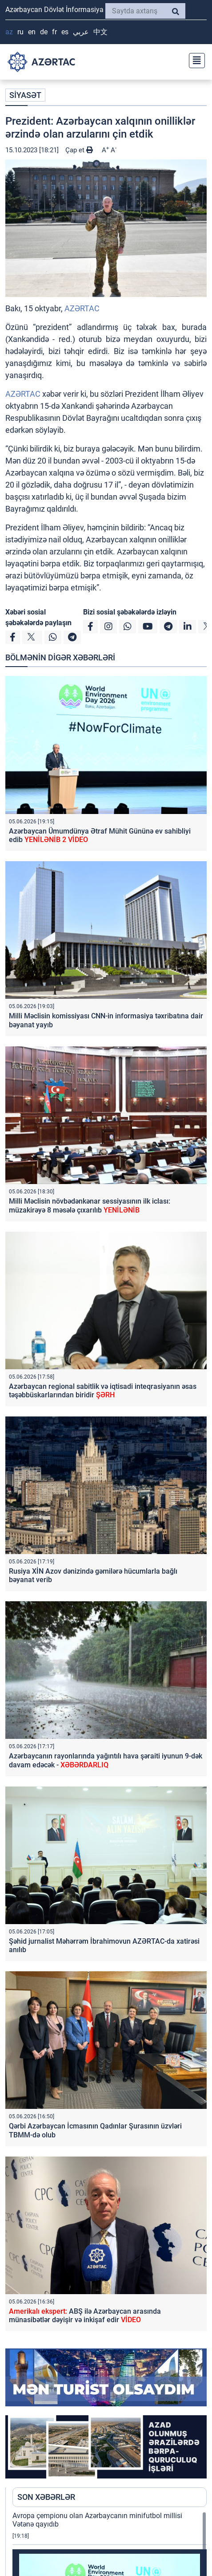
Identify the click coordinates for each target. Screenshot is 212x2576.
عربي (81, 32)
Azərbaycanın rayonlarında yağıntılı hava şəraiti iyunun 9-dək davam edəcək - (105, 1760)
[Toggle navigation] (194, 59)
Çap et (79, 150)
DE (44, 32)
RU (20, 32)
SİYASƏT (25, 95)
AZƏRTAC (82, 308)
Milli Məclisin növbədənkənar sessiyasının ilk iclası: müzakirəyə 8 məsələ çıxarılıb (89, 1205)
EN (32, 32)
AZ (9, 32)
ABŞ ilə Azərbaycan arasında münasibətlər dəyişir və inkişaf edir (85, 2315)
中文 (100, 32)
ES (64, 32)
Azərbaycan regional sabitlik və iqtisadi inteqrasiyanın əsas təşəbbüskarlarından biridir (102, 1390)
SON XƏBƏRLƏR (46, 2497)
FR (54, 32)
